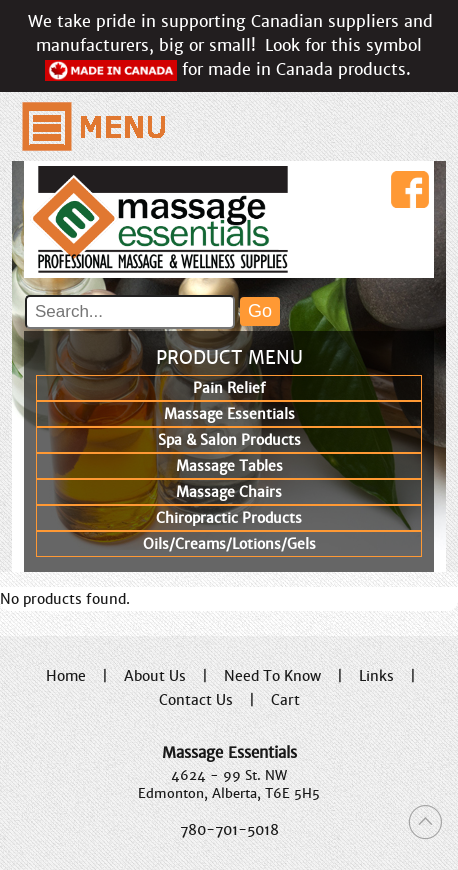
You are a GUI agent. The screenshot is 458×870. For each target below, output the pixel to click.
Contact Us (196, 700)
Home (66, 676)
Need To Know (272, 676)
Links (376, 676)
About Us (155, 676)
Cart (285, 700)
